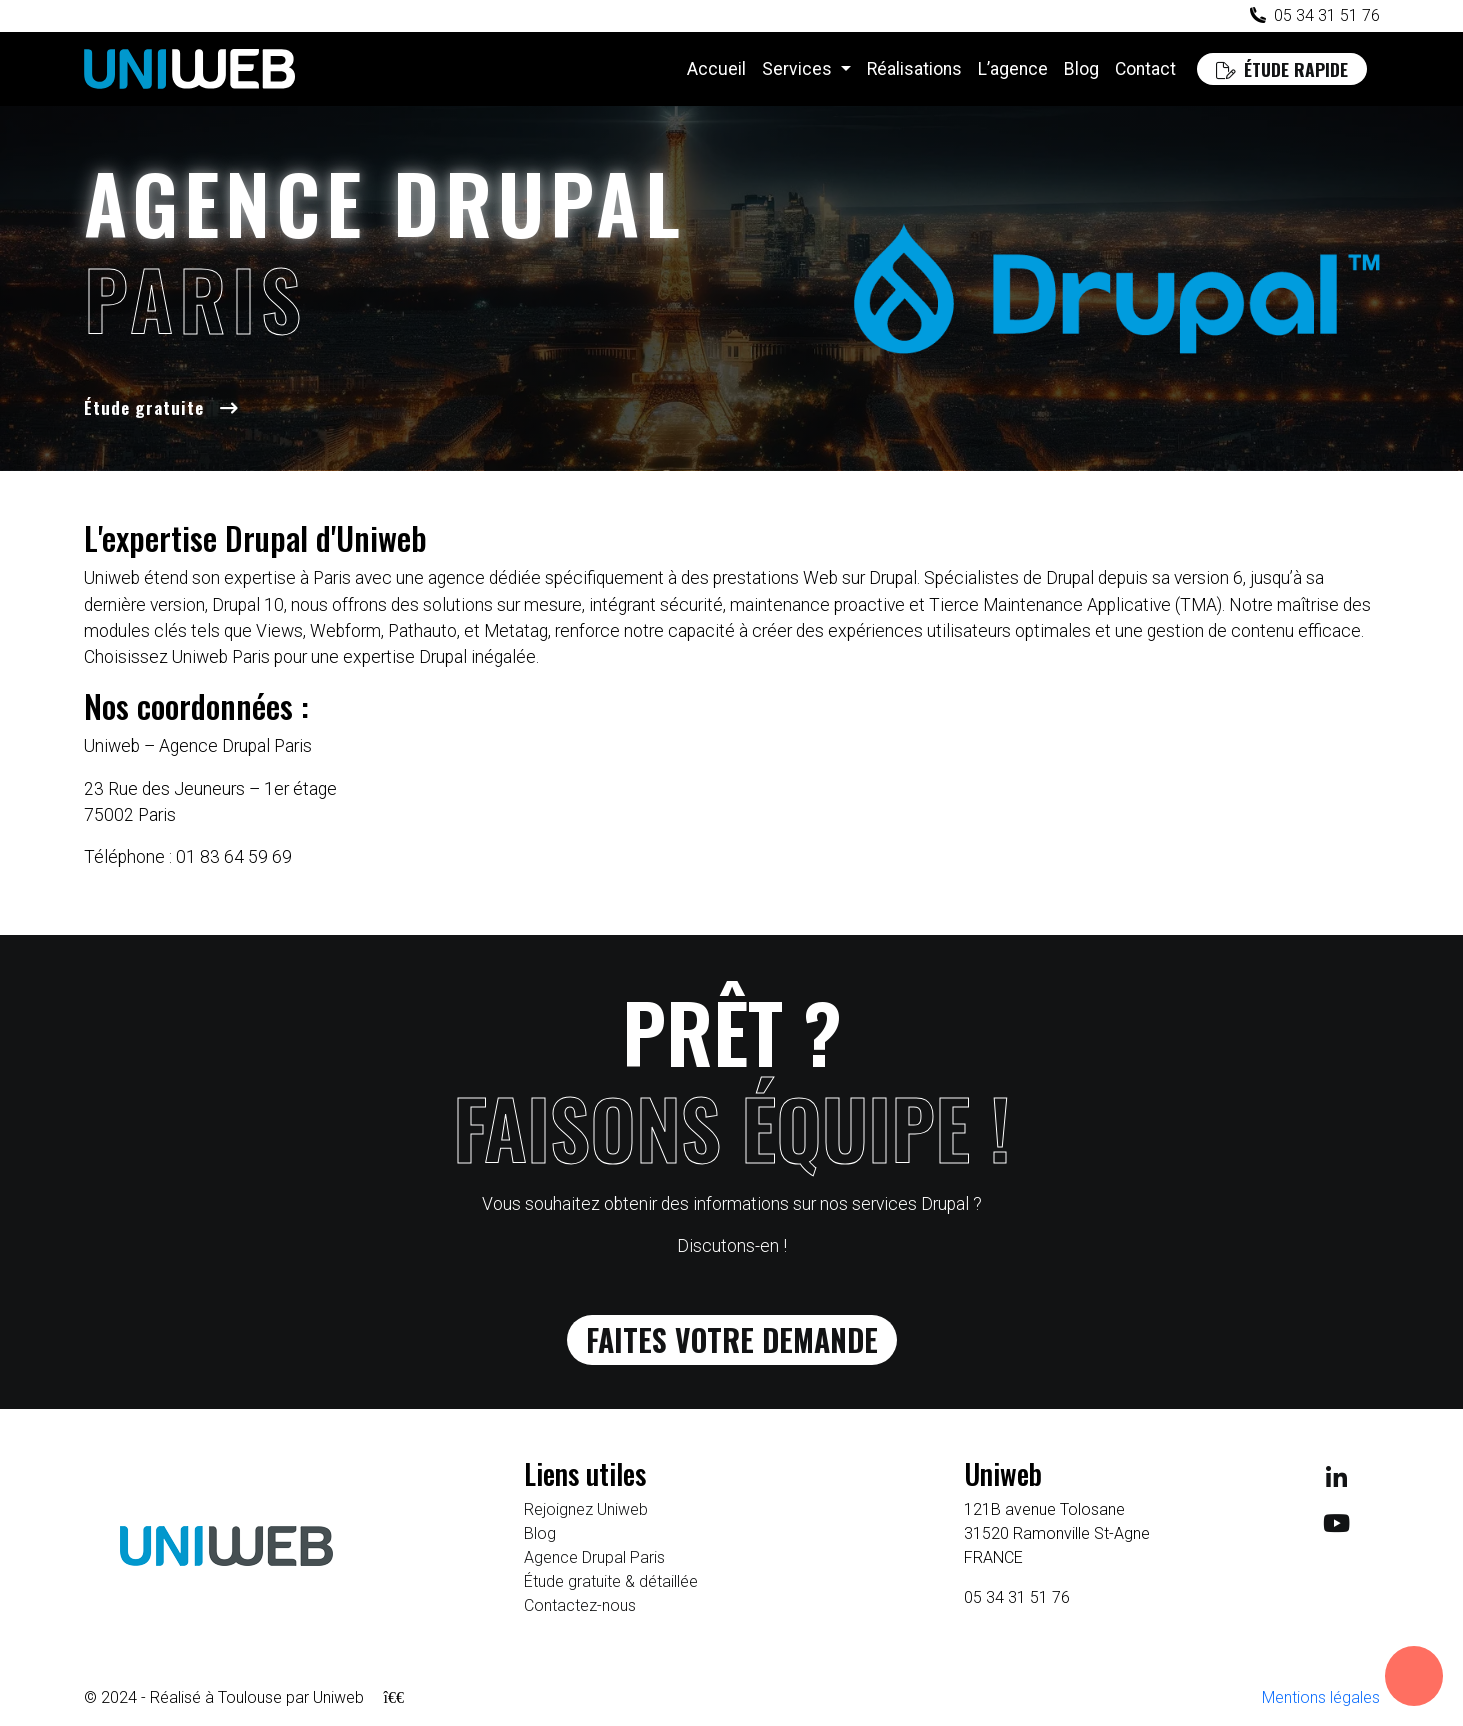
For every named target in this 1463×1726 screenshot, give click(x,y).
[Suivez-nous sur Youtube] (1336, 1536)
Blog (1081, 69)
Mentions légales (1321, 1709)
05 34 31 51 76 (1327, 15)
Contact (1145, 69)
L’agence (1013, 69)
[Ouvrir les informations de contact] (1414, 1676)
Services (799, 69)
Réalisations (914, 69)
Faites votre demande (731, 1347)
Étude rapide (1282, 69)
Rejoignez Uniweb (586, 1521)
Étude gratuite (144, 407)
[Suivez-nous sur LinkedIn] (1336, 1491)
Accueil (716, 69)
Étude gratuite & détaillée (611, 1593)
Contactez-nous (580, 1617)
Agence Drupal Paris (594, 1569)
